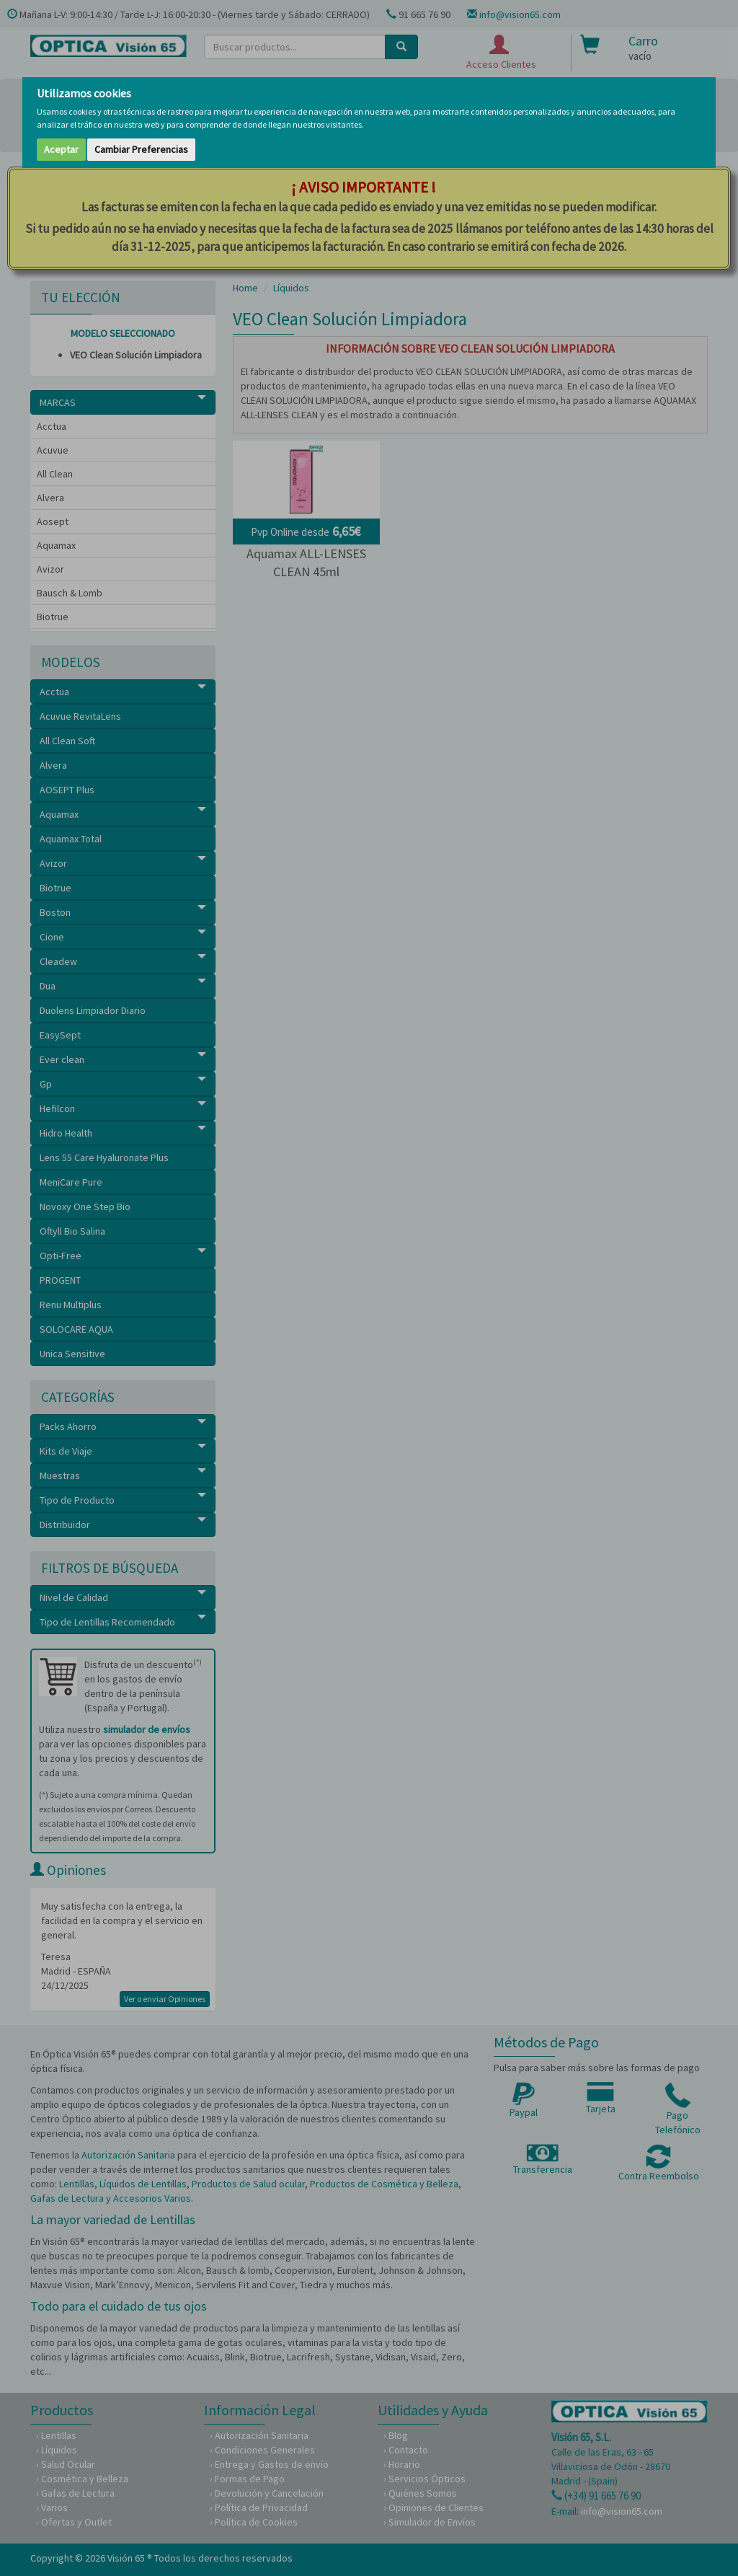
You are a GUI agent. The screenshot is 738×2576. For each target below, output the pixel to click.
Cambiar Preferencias (141, 149)
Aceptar (61, 149)
